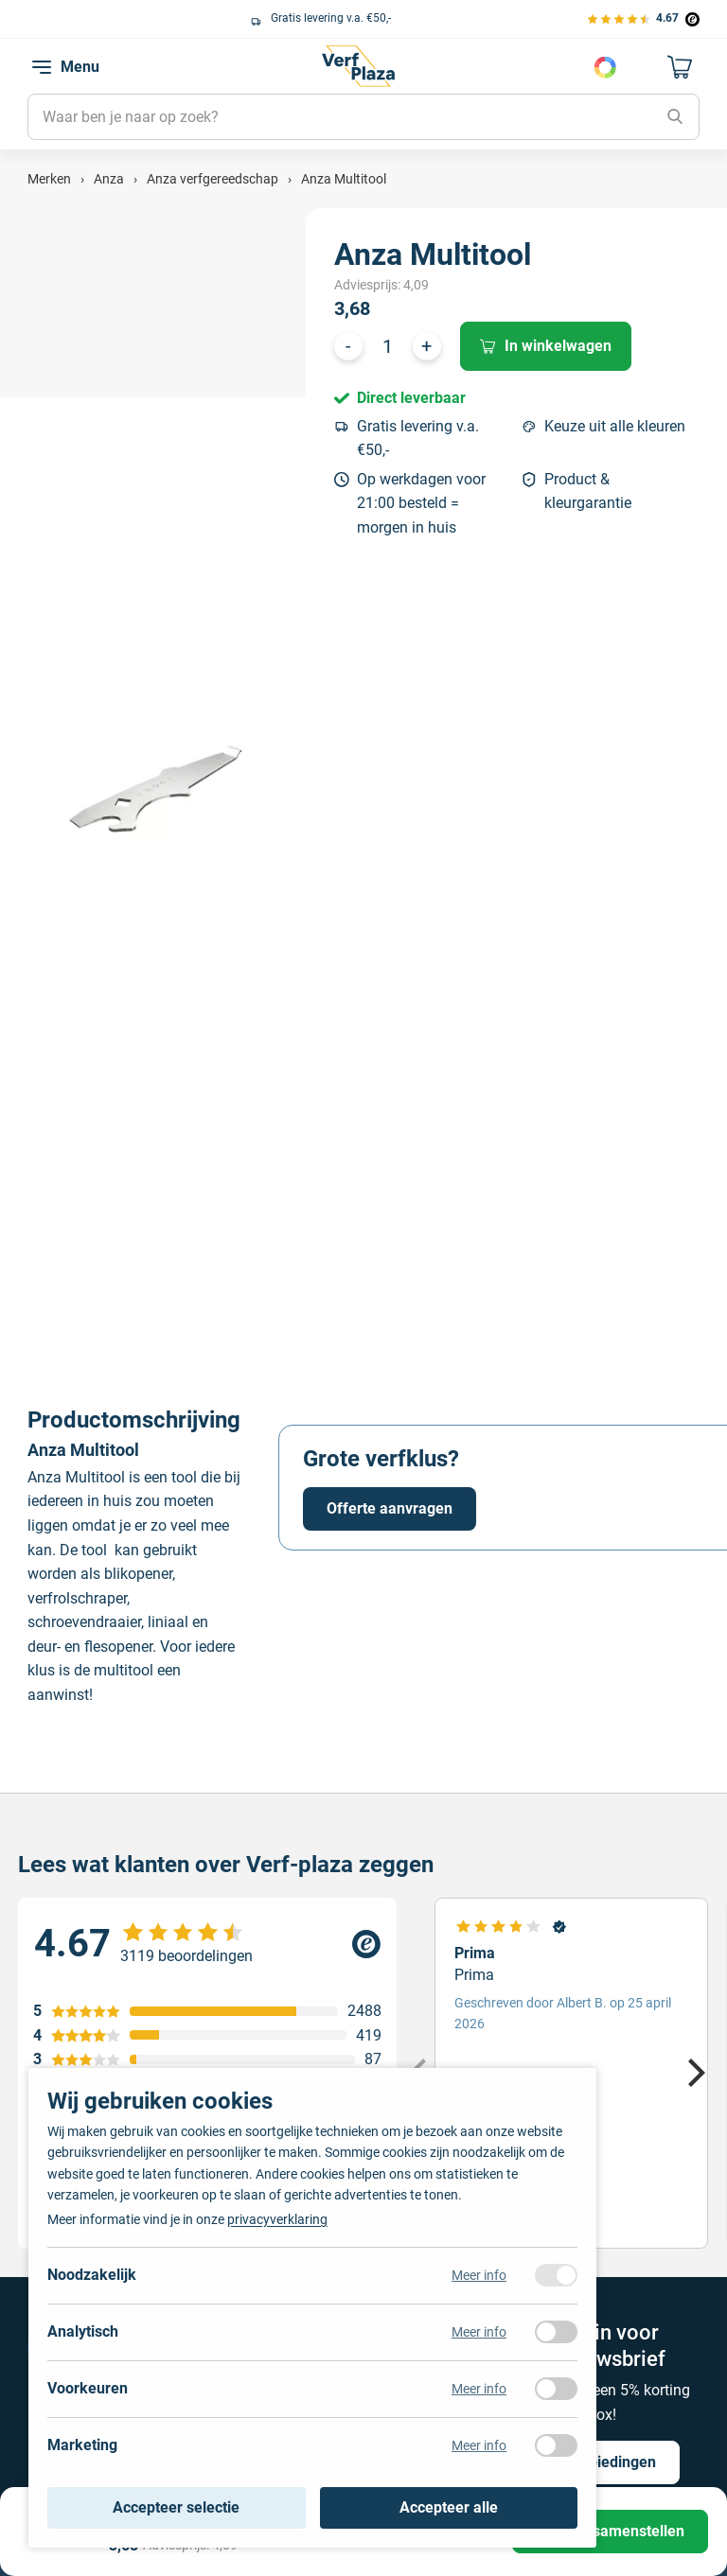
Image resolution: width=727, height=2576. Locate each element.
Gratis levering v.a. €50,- (418, 438)
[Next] (694, 2073)
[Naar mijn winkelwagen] (681, 67)
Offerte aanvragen (389, 1508)
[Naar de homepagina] (358, 66)
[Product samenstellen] (610, 2531)
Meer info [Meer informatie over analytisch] (479, 2331)
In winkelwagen (546, 346)
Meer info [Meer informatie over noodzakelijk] (479, 2275)
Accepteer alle (448, 2507)
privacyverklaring (277, 2219)
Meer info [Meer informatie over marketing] (479, 2445)
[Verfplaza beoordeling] (207, 1944)
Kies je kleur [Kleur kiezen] (605, 67)
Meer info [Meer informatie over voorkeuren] (479, 2388)
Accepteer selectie (176, 2507)
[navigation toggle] (42, 67)
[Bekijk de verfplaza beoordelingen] (643, 18)
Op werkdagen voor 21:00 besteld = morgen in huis (421, 503)
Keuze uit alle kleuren (614, 426)
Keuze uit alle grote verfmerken (126, 18)
